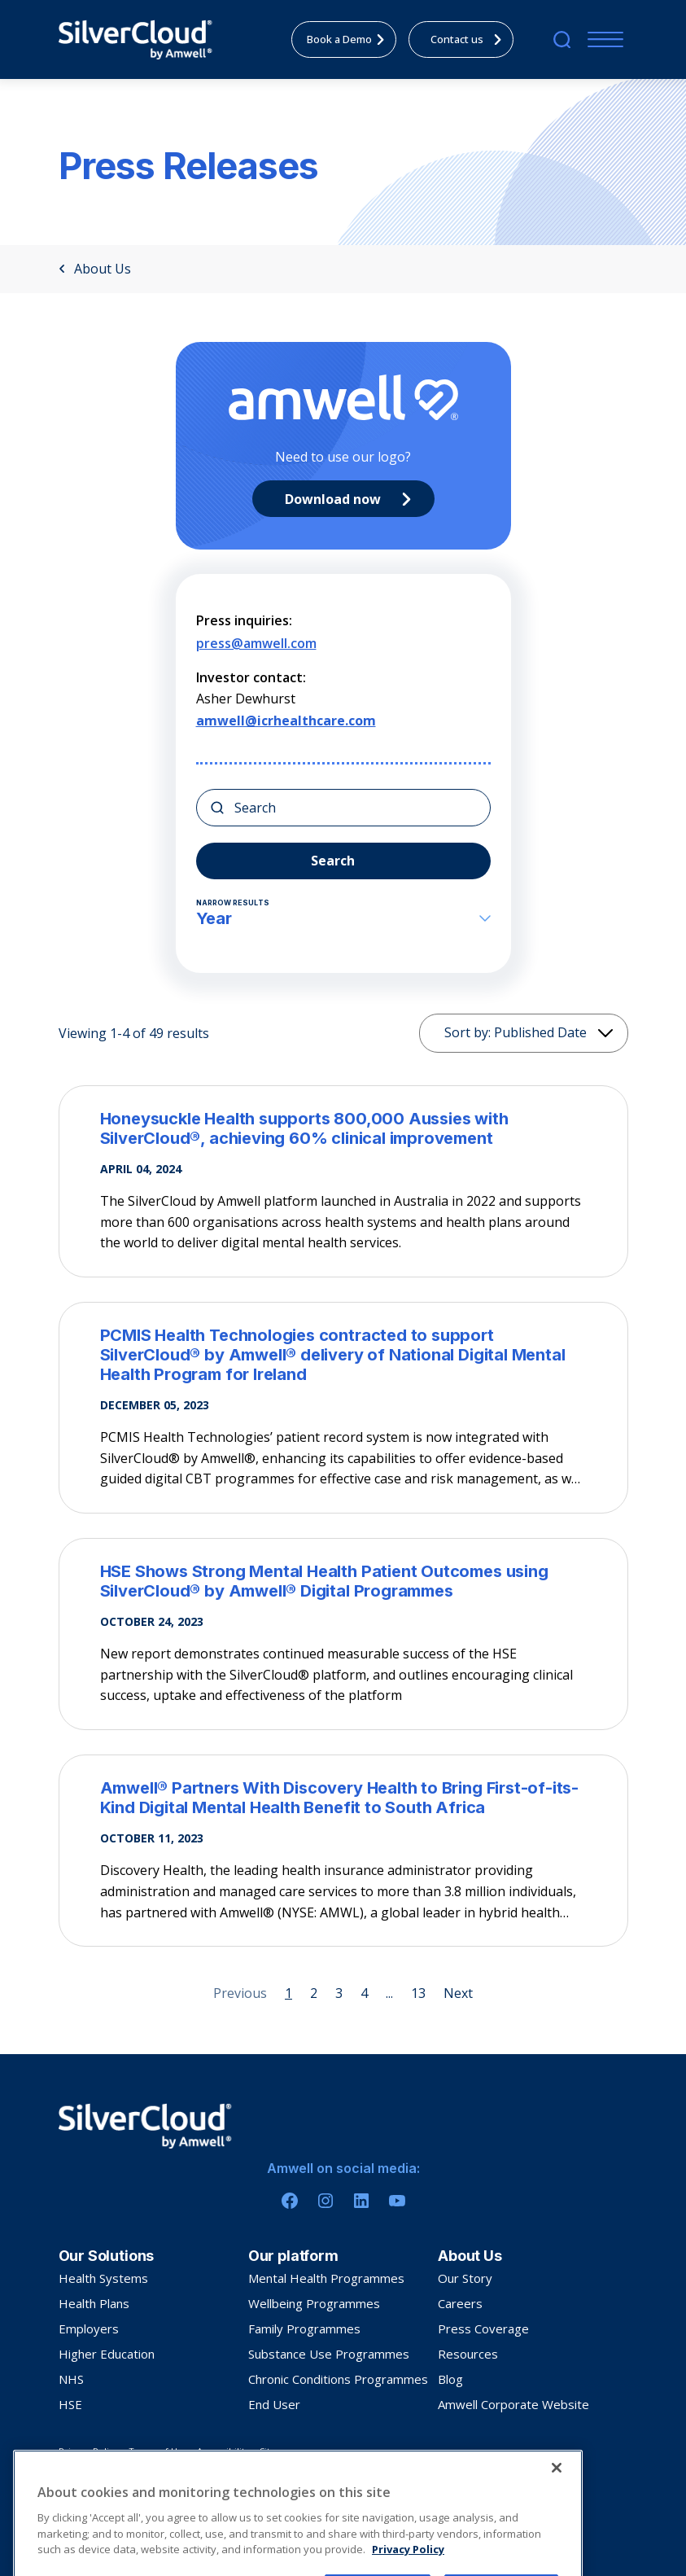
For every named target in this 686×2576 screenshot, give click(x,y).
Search (333, 861)
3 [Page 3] (339, 1993)
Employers (89, 2328)
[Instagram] (325, 2201)
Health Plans (94, 2303)
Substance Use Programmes (328, 2354)
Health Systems (103, 2278)
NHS (71, 2379)
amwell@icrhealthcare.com (286, 720)
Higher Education (107, 2354)
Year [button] (343, 918)
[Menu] (601, 39)
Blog (450, 2379)
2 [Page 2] (313, 1993)
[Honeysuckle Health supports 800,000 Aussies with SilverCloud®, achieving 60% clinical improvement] (343, 1128)
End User (274, 2404)
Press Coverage (483, 2328)
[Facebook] (290, 2201)
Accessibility (223, 2451)
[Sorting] (523, 1033)
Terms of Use (158, 2451)
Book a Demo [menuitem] (350, 39)
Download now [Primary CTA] (352, 499)
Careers (460, 2303)
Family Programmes (304, 2328)
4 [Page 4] (364, 1993)
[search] (561, 39)
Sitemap (277, 2451)
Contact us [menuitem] (470, 39)
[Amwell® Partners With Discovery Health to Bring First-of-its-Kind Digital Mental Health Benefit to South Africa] (343, 1797)
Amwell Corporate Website (513, 2404)
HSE (70, 2404)
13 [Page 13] (418, 1993)
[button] (506, 892)
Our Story (465, 2278)
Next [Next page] (458, 1993)
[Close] (557, 2535)
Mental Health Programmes (326, 2278)
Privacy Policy (89, 2451)
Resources (468, 2354)
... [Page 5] (389, 1993)
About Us (95, 269)
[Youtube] (397, 2201)
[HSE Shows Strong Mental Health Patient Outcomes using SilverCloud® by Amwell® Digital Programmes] (343, 1581)
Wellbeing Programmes (314, 2303)
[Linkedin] (361, 2201)
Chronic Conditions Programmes (338, 2379)
